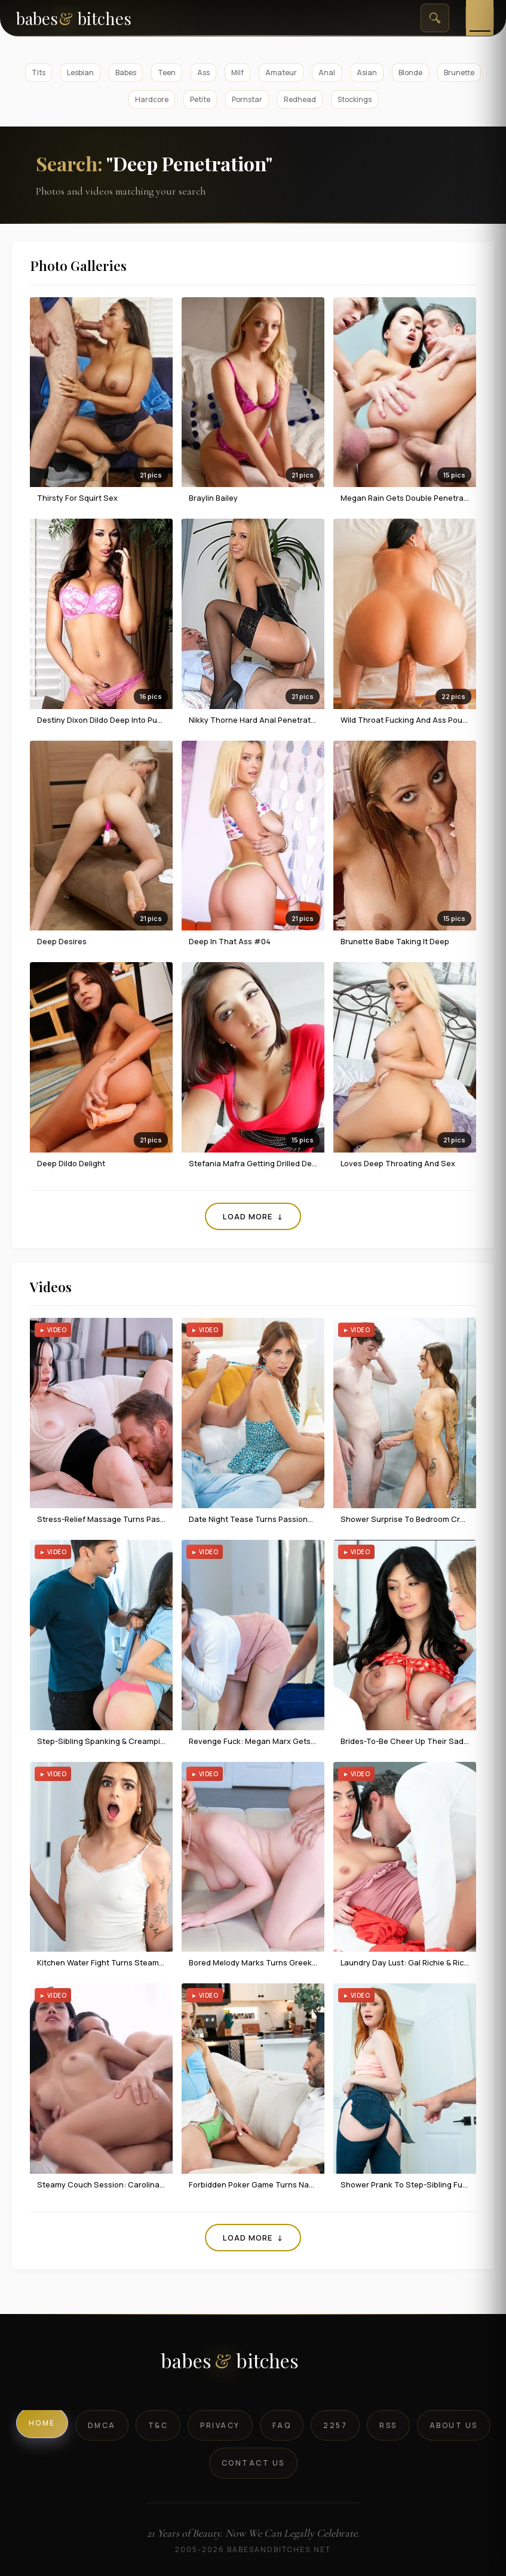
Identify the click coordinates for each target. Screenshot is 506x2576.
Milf (237, 72)
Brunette (459, 72)
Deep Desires (62, 941)
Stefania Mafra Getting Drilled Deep (255, 1163)
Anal (326, 72)
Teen (167, 72)
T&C (158, 2425)
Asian (367, 72)
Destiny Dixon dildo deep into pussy (103, 719)
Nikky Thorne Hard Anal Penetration (255, 719)
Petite (200, 99)
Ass (203, 72)
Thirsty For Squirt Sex (77, 497)
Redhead (300, 99)
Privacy (220, 2425)
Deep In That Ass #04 (230, 941)
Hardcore (151, 99)
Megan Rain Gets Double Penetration (409, 497)
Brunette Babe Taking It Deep (395, 941)
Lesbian (80, 72)
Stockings (355, 99)
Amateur (281, 72)
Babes (125, 72)
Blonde (410, 72)
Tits (38, 72)
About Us (454, 2425)
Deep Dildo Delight (71, 1163)
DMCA (102, 2425)
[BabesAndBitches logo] (253, 2365)
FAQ (282, 2425)
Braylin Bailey (213, 497)
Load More (253, 1216)
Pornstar (247, 99)
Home (42, 2423)
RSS (388, 2425)
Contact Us (253, 2463)
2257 (335, 2425)
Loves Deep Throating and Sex (398, 1163)
